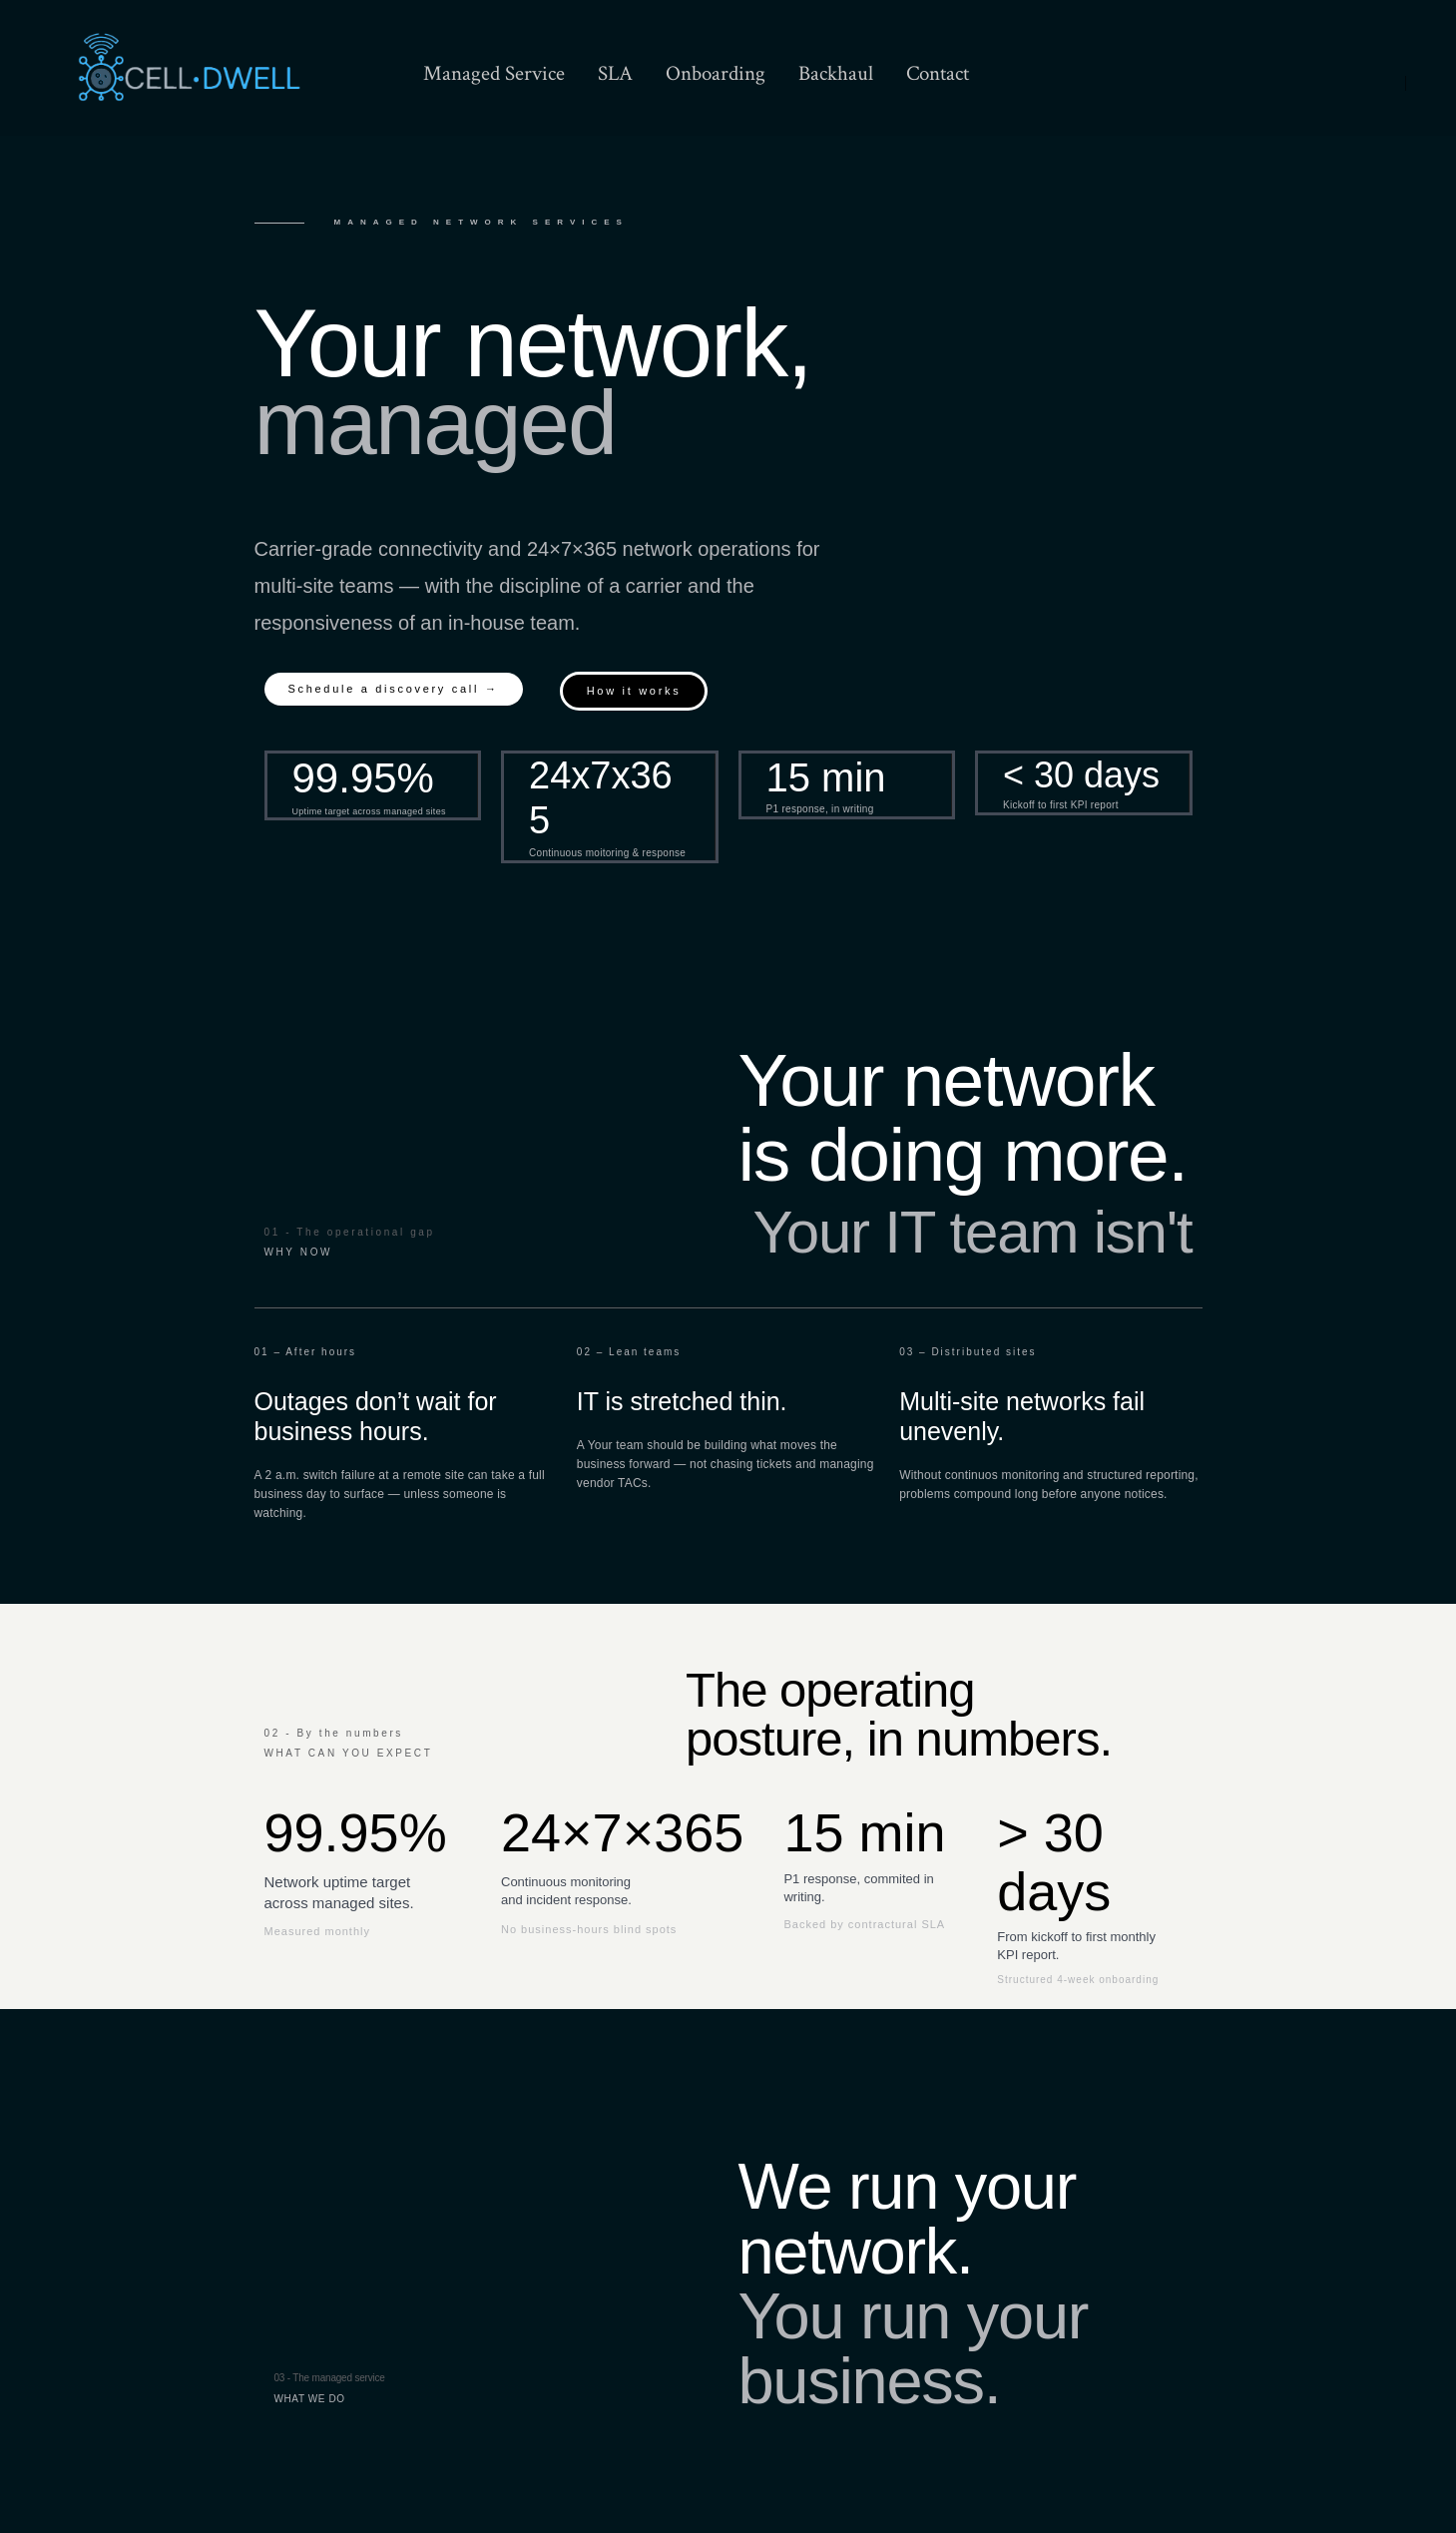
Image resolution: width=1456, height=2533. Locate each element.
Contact (937, 73)
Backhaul (835, 73)
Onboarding (715, 73)
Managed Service (494, 73)
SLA (615, 73)
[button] (393, 689)
